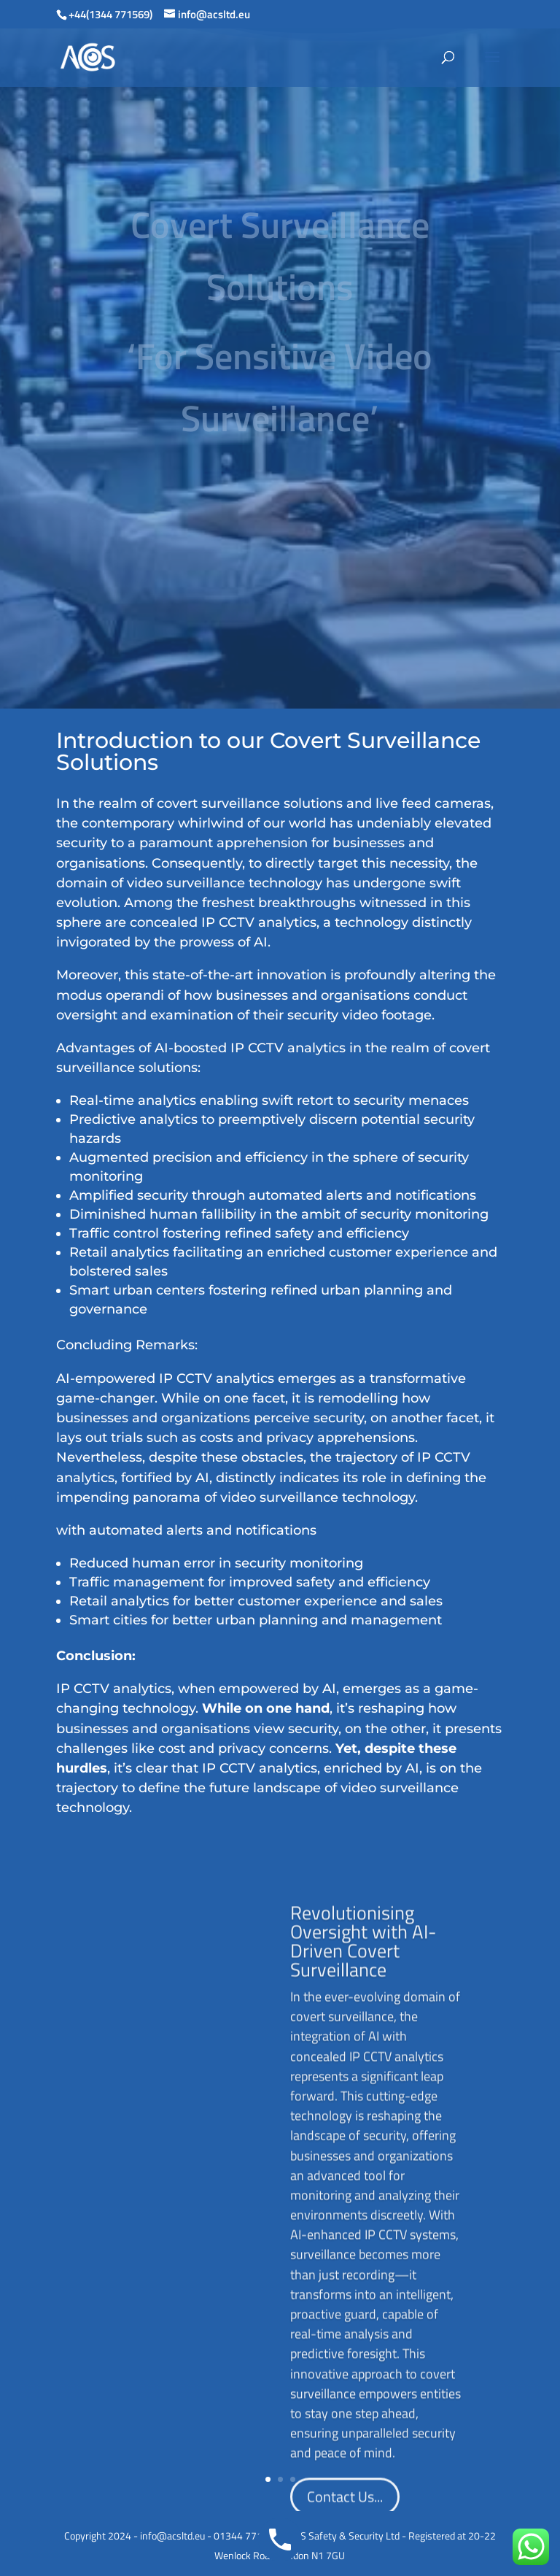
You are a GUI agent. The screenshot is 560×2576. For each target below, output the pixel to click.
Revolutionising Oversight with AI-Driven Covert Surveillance (246, 2004)
